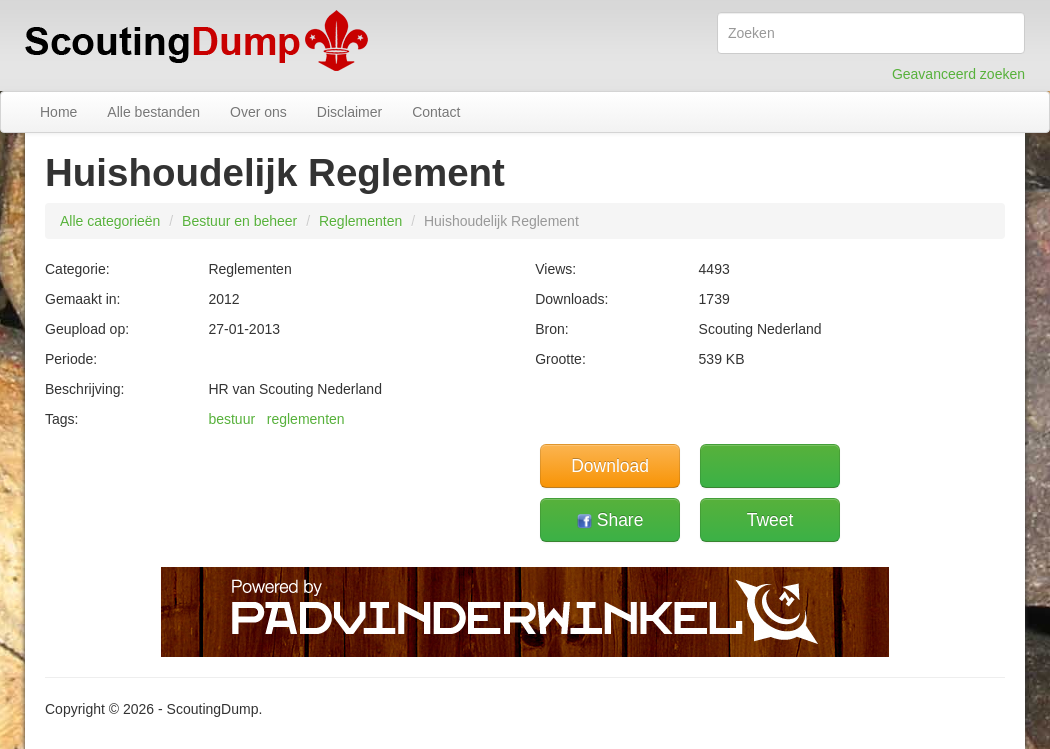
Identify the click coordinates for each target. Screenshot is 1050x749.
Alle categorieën (110, 221)
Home (58, 112)
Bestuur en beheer (239, 221)
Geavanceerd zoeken (958, 74)
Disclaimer (349, 112)
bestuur (231, 419)
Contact (436, 112)
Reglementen (360, 221)
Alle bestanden (153, 112)
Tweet (770, 520)
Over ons (258, 112)
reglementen (306, 419)
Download (610, 466)
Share (610, 520)
